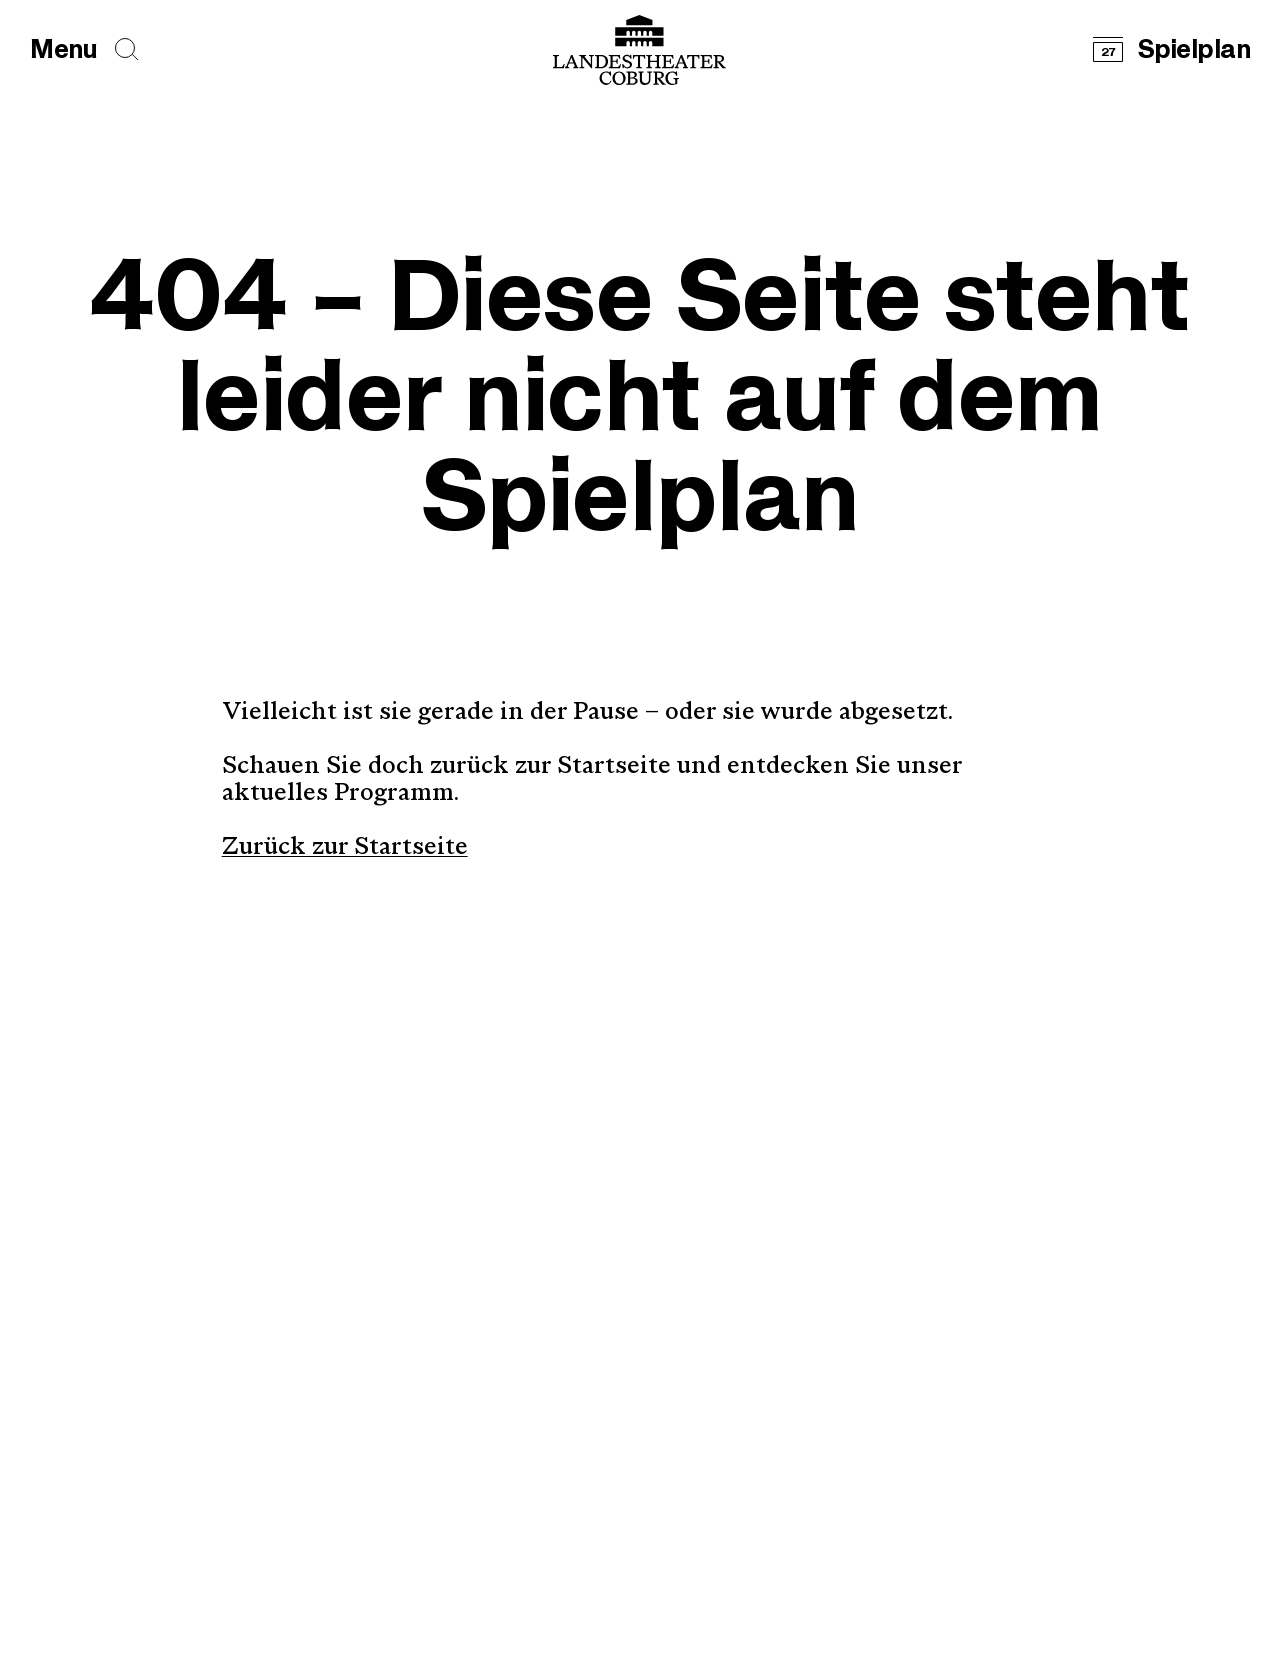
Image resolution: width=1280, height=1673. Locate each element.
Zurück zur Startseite (345, 848)
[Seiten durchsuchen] (127, 49)
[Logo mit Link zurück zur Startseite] (639, 50)
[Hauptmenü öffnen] (63, 50)
